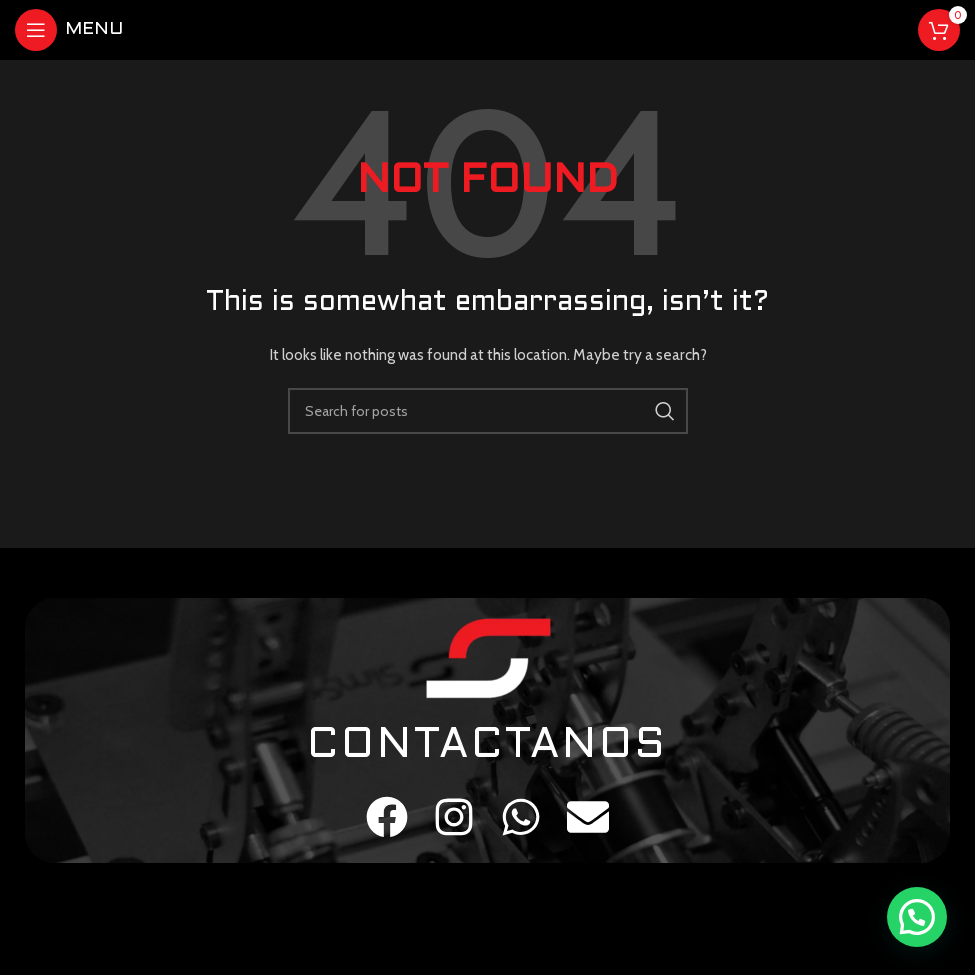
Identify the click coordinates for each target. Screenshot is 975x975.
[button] (917, 917)
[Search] (488, 411)
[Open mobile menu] (69, 30)
